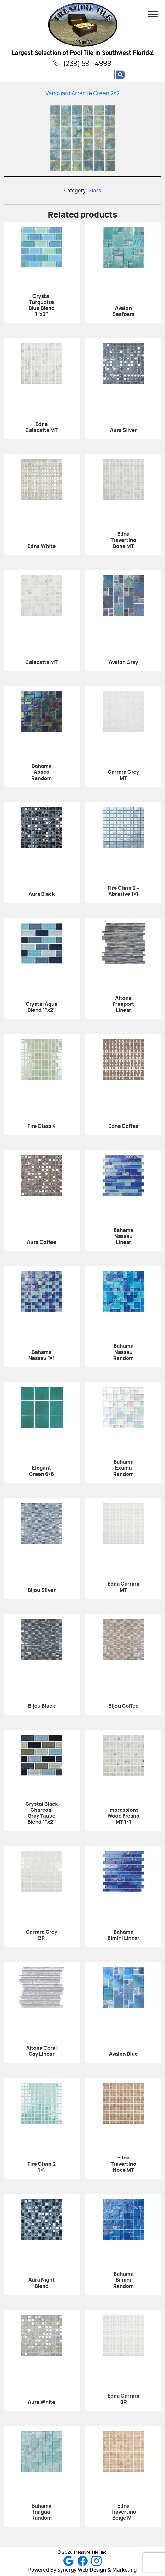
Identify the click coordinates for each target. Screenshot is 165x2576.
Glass (94, 190)
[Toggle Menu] (153, 14)
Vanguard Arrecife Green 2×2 (82, 93)
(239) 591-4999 (82, 63)
